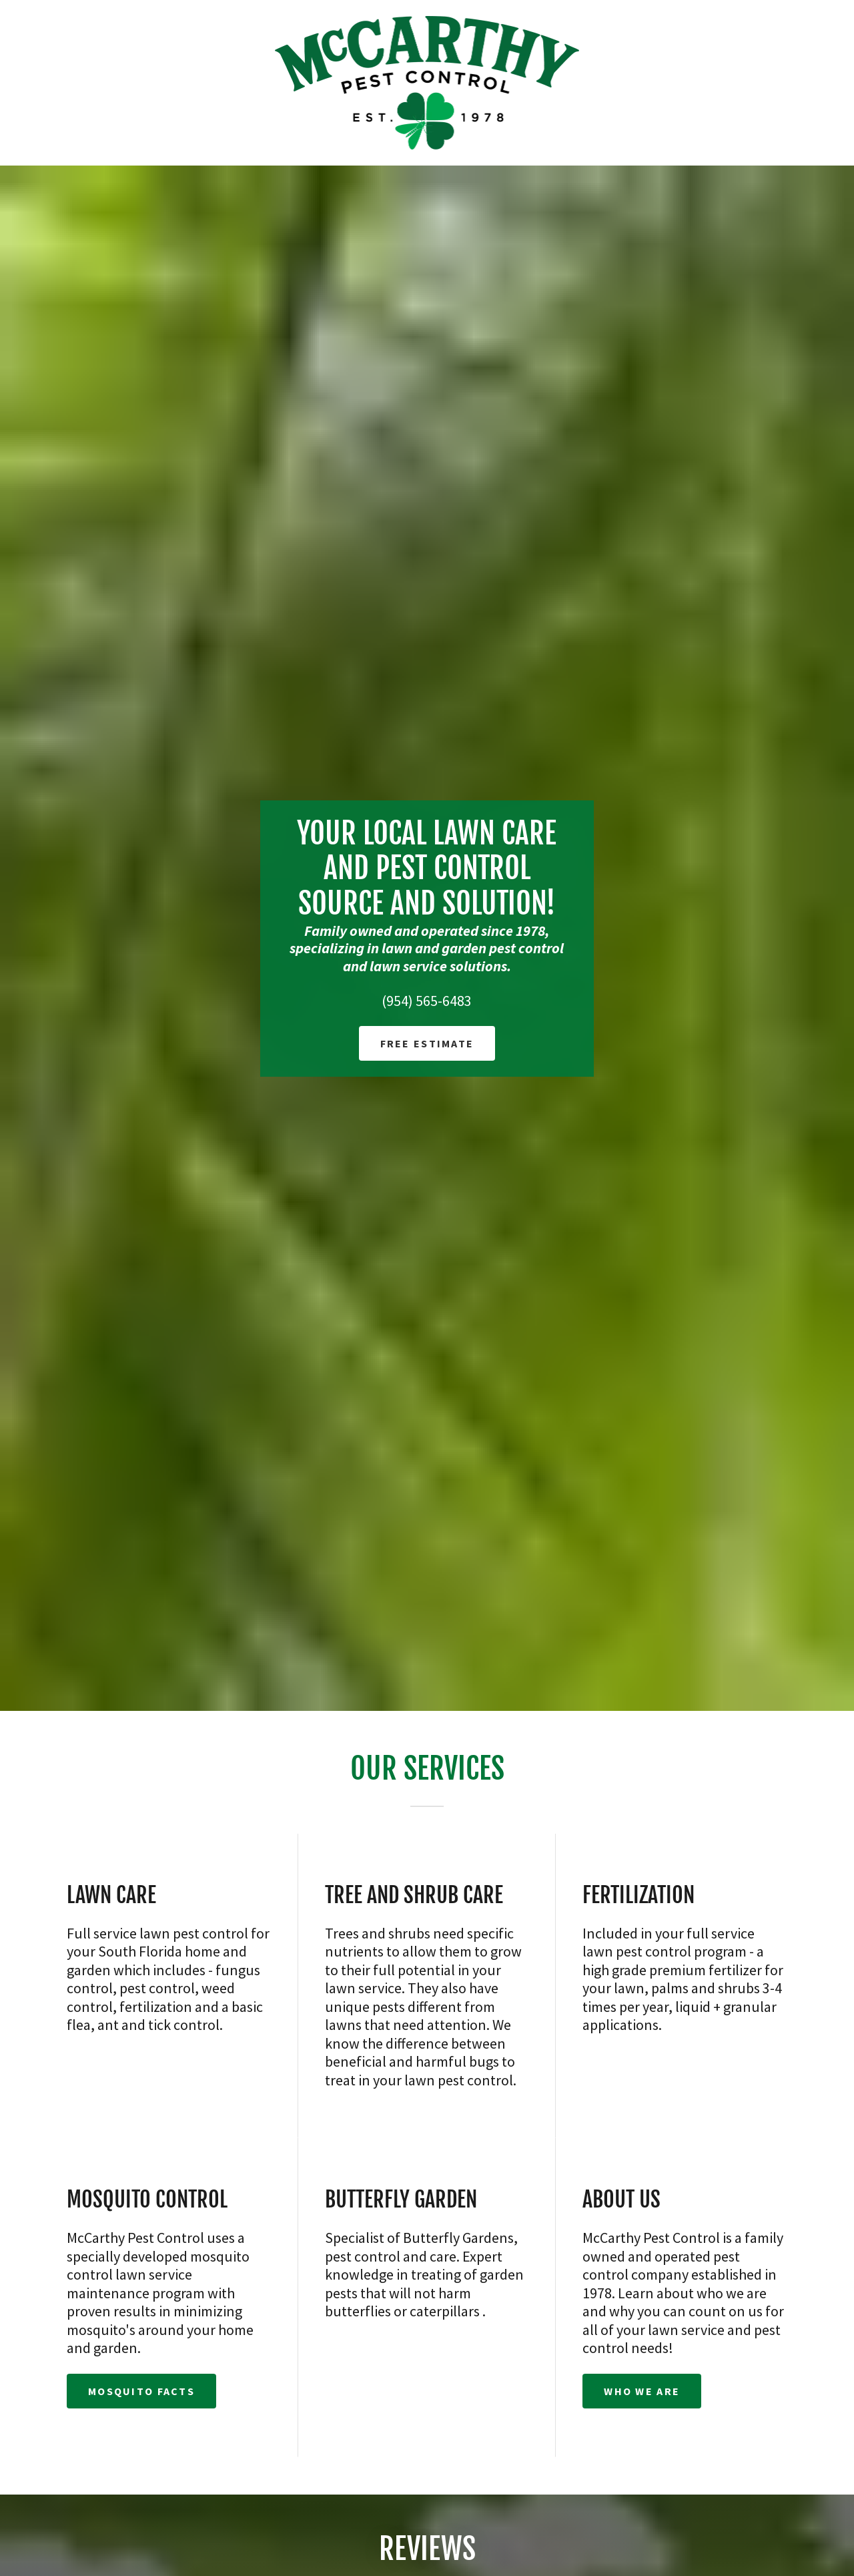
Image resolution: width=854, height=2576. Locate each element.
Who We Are (642, 2391)
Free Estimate (427, 1043)
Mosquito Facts (141, 2391)
